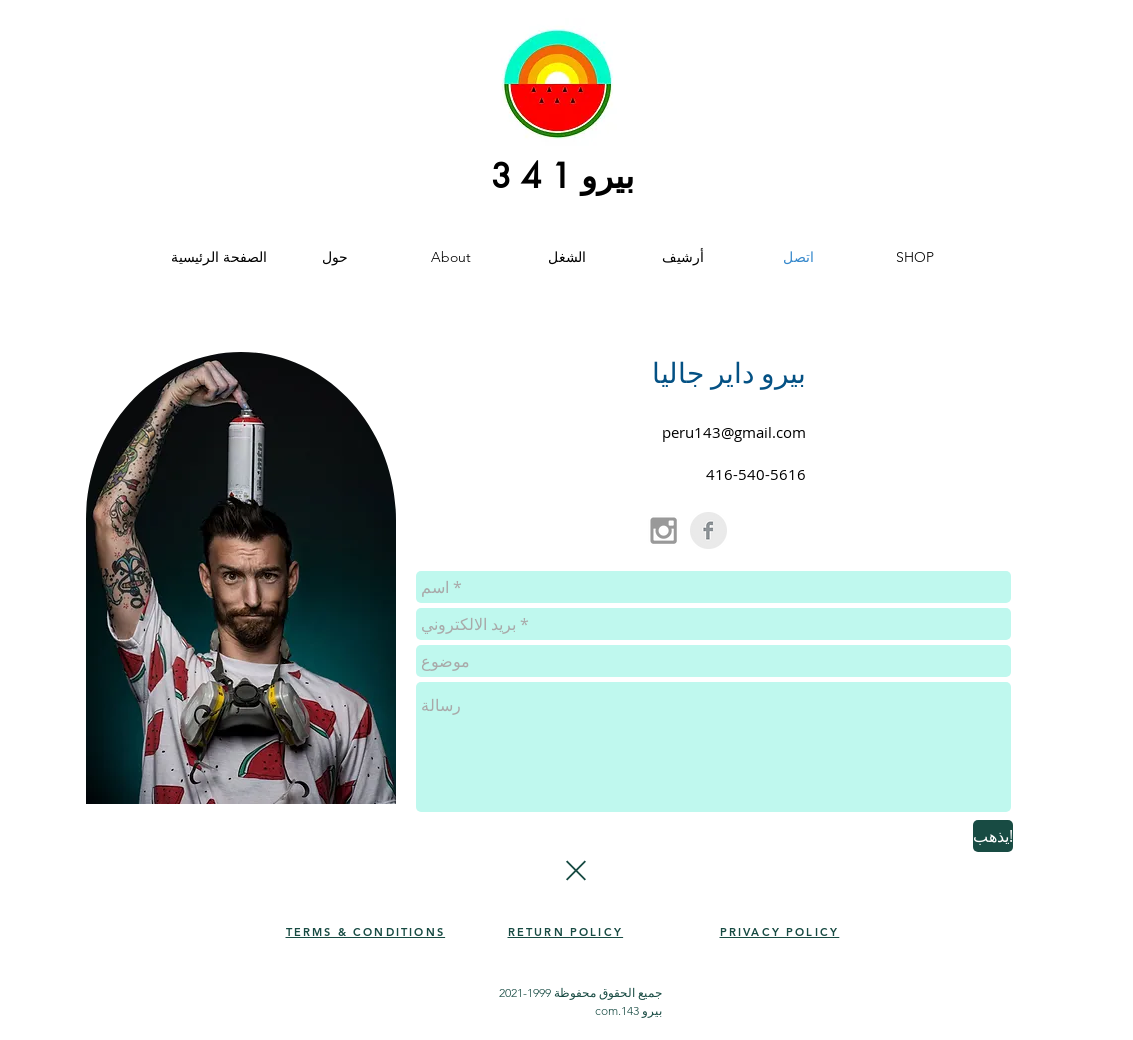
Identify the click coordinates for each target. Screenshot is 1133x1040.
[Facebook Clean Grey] (708, 530)
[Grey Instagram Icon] (663, 530)
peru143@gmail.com (734, 432)
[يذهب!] (993, 836)
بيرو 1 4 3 (562, 176)
